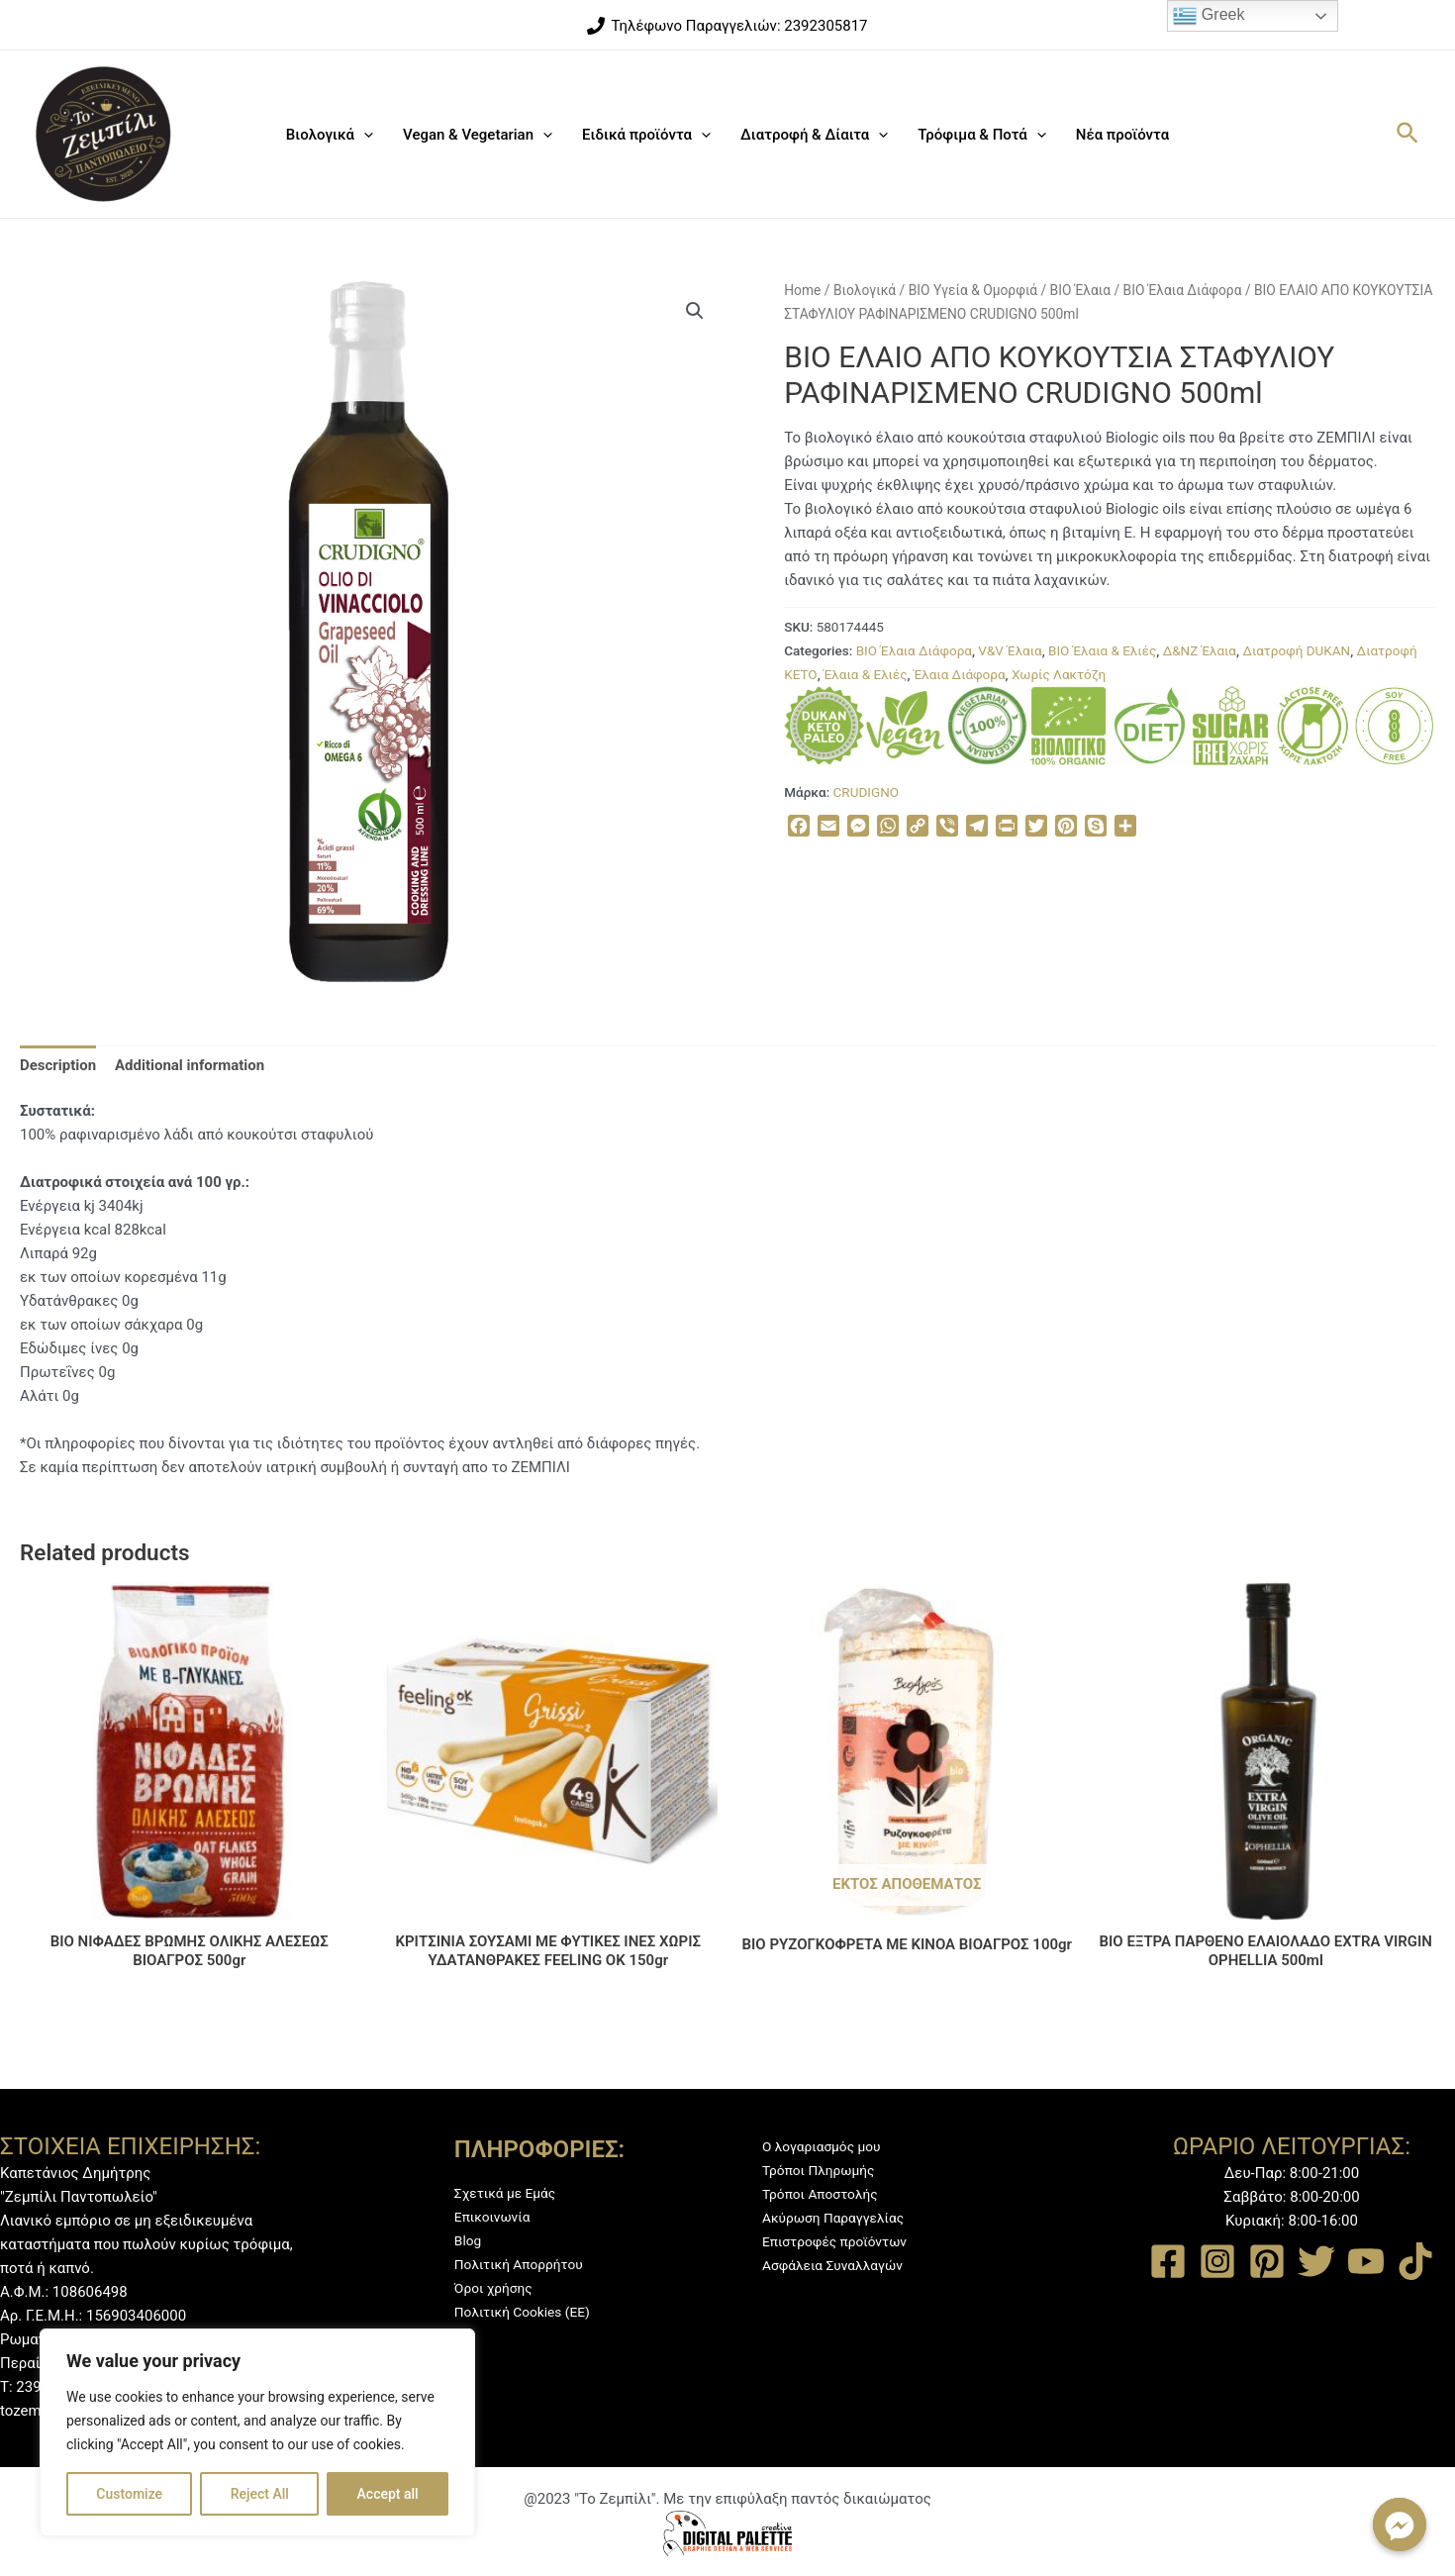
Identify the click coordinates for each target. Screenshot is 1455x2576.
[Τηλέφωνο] (727, 26)
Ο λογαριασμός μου (827, 2146)
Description (58, 1065)
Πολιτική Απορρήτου (524, 2264)
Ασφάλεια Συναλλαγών (839, 2265)
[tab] (58, 1064)
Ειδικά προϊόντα (646, 134)
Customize (129, 2494)
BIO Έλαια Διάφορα (1182, 290)
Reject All (260, 2494)
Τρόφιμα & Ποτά (981, 134)
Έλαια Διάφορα (960, 674)
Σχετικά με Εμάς (509, 2193)
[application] (363, 134)
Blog (469, 2240)
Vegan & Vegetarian (477, 134)
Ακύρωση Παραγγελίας (840, 2218)
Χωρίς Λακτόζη (1059, 674)
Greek (1208, 16)
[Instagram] (1217, 2261)
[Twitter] (1316, 2261)
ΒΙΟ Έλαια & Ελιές (1102, 650)
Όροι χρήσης (497, 2288)
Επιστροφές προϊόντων (841, 2241)
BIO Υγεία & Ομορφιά (973, 290)
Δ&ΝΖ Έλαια (1199, 650)
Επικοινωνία (495, 2217)
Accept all (388, 2494)
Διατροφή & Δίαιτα (814, 134)
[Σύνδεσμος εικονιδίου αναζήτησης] (1408, 134)
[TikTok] (1415, 2261)
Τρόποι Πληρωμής (823, 2170)
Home (802, 290)
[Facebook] (1168, 2261)
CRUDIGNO (866, 792)
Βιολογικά (329, 134)
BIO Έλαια (1080, 290)
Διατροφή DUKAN (1296, 650)
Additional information (189, 1065)
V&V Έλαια (1009, 650)
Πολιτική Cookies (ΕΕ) (528, 2312)
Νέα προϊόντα (1122, 135)
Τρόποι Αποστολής (825, 2194)
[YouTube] (1366, 2261)
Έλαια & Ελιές (866, 674)
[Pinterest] (1267, 2261)
